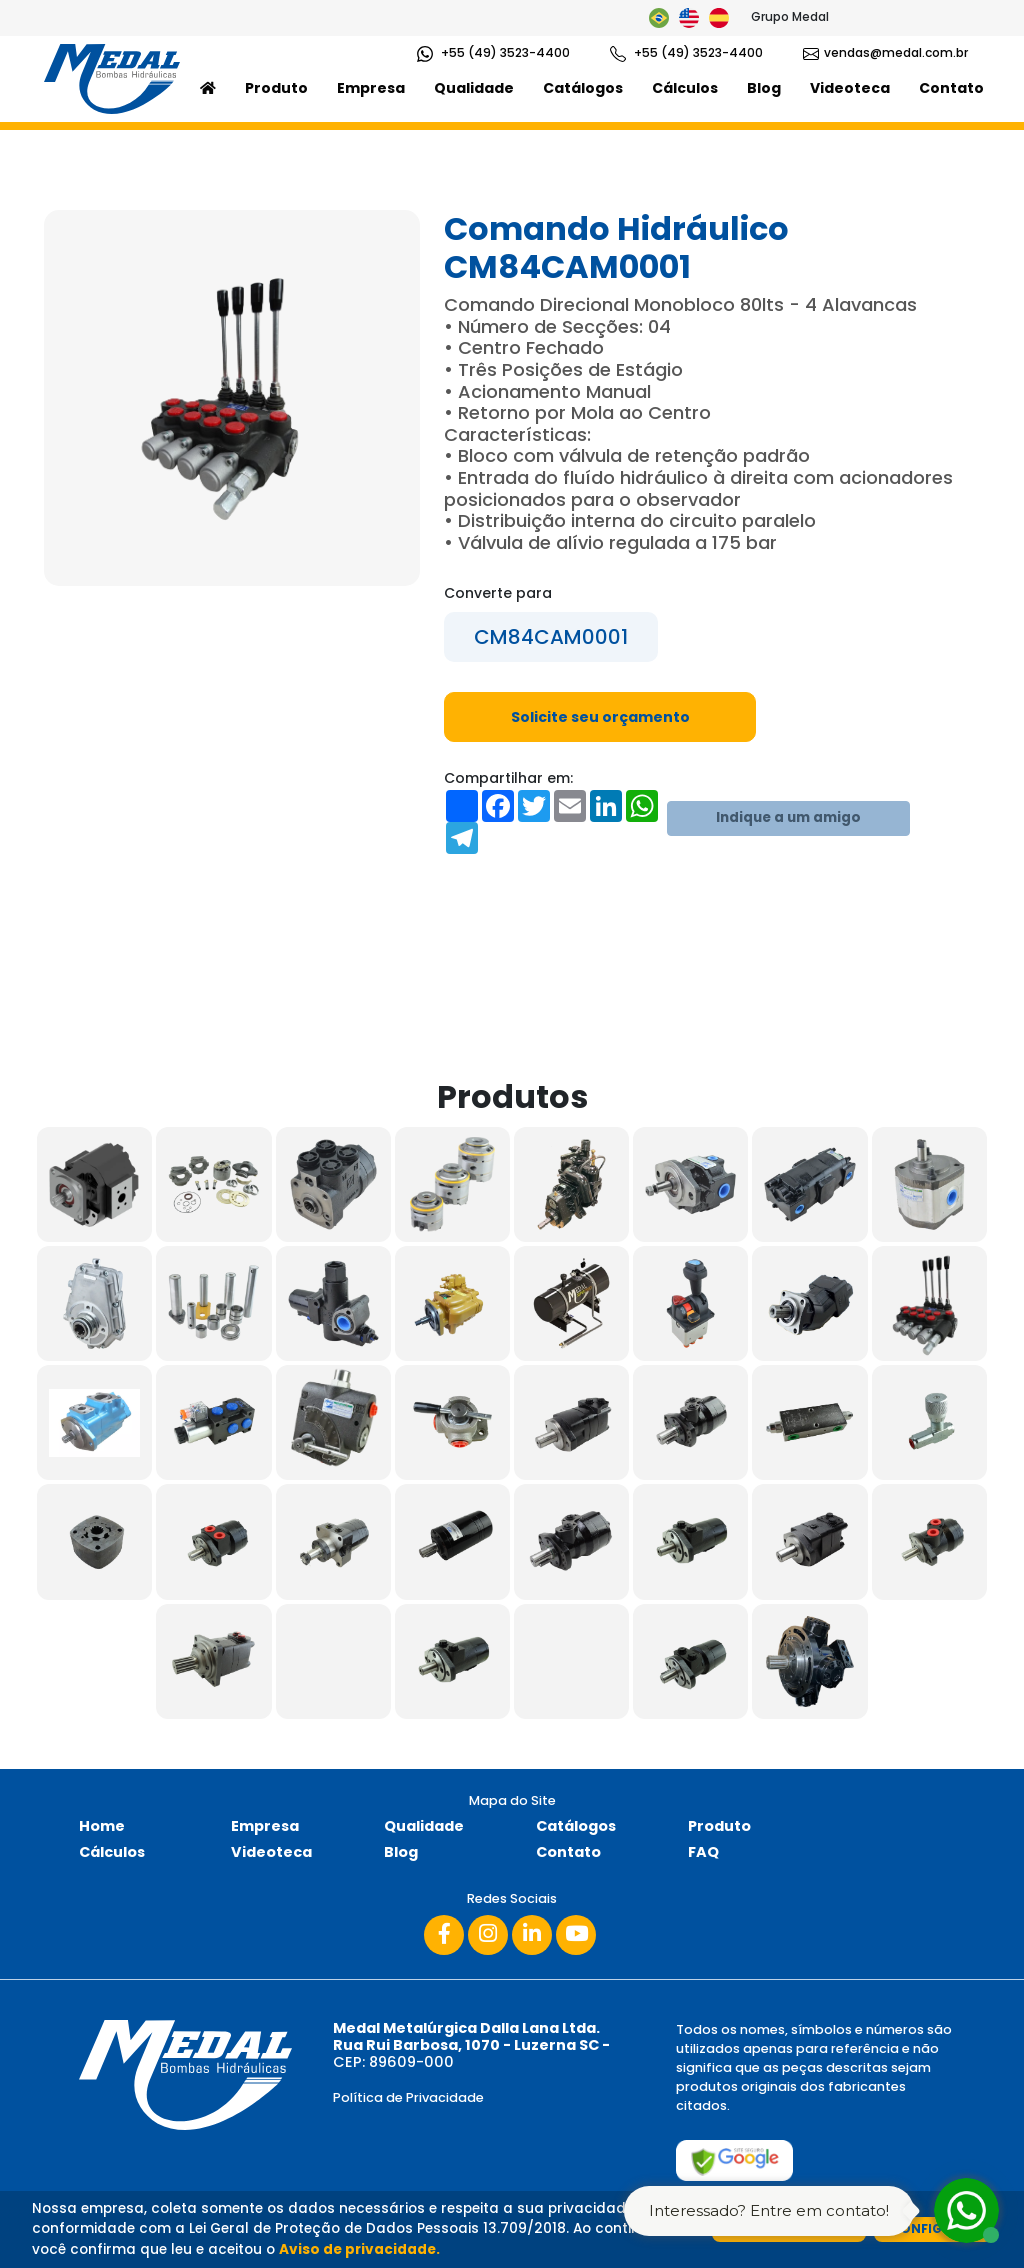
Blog (764, 88)
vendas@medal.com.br (885, 53)
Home (102, 1826)
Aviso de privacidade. (359, 2249)
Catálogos (583, 88)
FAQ (703, 1852)
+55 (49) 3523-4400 (493, 53)
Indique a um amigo (788, 817)
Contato (951, 88)
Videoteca (850, 88)
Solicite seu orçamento (600, 717)
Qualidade (474, 88)
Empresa (371, 88)
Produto (276, 88)
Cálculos (685, 88)
